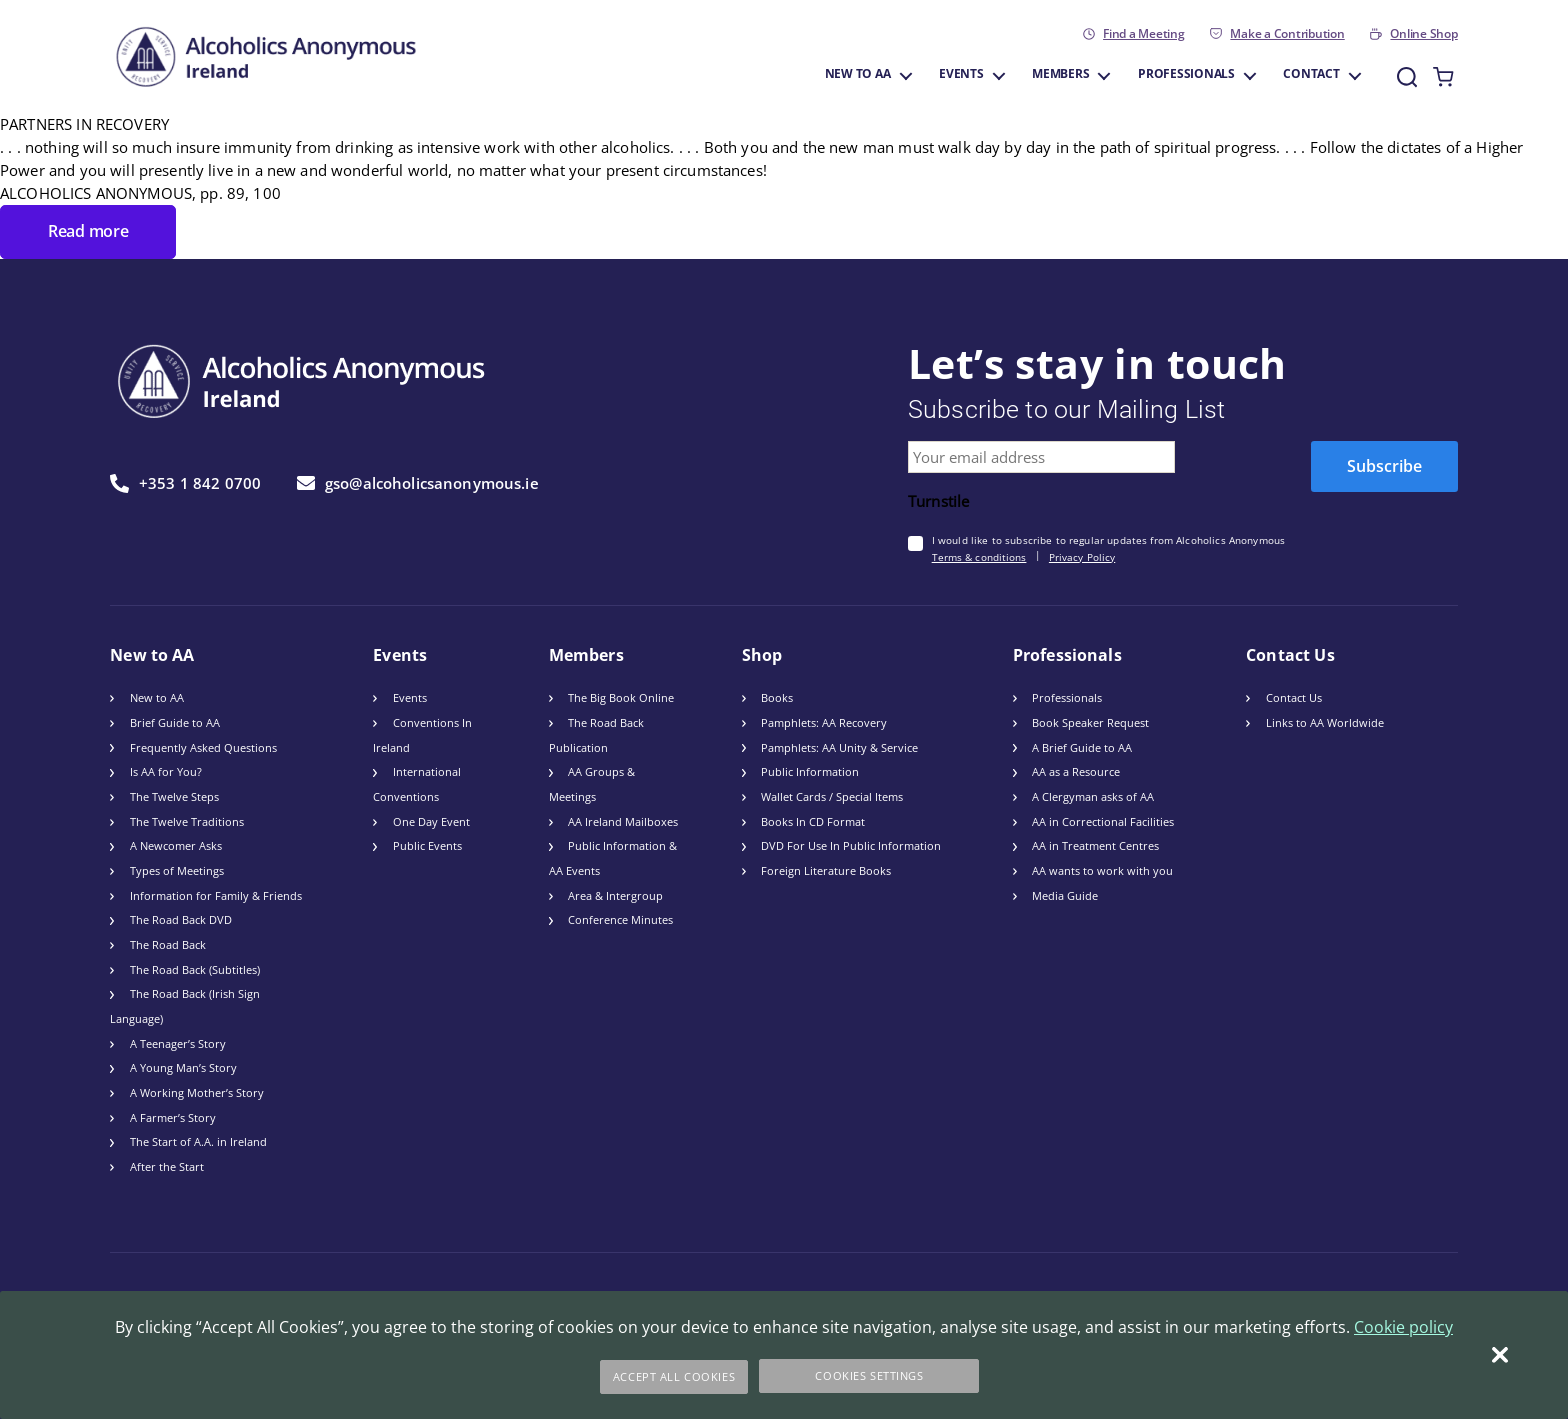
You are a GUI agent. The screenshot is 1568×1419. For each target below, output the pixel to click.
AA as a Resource (1076, 770)
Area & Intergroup (615, 893)
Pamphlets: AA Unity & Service (839, 745)
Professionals (1186, 74)
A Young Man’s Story (183, 1066)
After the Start (167, 1165)
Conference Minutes (620, 918)
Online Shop (1423, 34)
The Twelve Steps (174, 795)
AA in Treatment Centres (1095, 844)
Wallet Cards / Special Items (832, 795)
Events (961, 74)
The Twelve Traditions (187, 819)
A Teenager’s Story (178, 1041)
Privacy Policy (1082, 555)
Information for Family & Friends (216, 893)
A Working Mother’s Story (197, 1091)
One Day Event (431, 819)
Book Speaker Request (1090, 721)
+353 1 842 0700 (185, 481)
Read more (85, 231)
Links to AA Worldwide (1325, 721)
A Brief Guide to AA (1082, 745)
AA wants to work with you (1102, 869)
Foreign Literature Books (826, 869)
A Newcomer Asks (176, 844)
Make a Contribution (1287, 34)
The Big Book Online (621, 696)
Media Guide (1065, 893)
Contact (1311, 74)
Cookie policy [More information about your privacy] (1403, 1329)
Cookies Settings (871, 1376)
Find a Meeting (1144, 34)
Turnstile (938, 500)
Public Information (810, 770)
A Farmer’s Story (173, 1115)
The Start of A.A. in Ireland (198, 1140)
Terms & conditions (979, 555)
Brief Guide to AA (175, 721)
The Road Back (168, 943)
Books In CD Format (813, 819)
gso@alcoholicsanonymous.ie (418, 482)
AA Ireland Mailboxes (623, 819)
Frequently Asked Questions (203, 745)
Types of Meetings (177, 869)
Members (1060, 74)
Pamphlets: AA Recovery (824, 721)
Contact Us (1294, 696)
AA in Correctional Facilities (1103, 819)
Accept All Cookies (674, 1376)
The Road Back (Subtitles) (195, 967)
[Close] (1500, 1356)
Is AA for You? (166, 770)
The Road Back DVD (181, 918)
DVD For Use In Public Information (851, 844)
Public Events (427, 844)
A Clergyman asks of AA (1093, 795)
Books (777, 696)
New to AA (858, 74)
